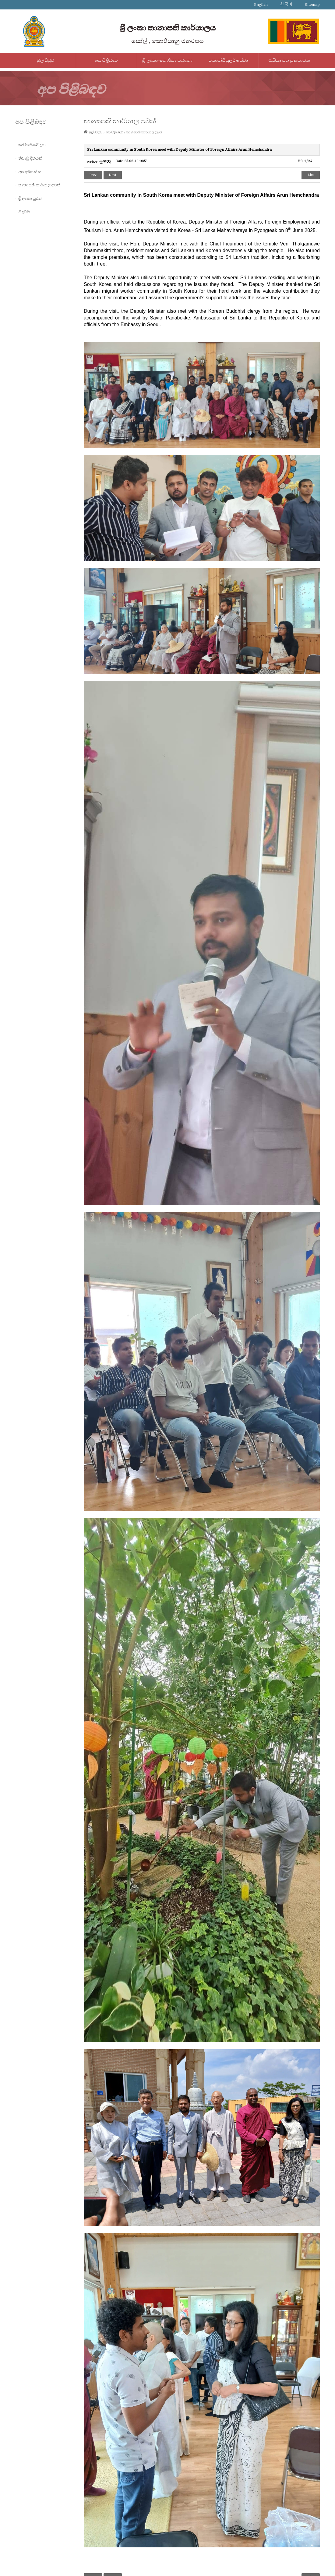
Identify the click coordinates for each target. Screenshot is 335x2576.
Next (112, 175)
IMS (152, 2565)
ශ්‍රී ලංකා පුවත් (30, 198)
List (311, 175)
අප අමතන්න (29, 171)
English (261, 4)
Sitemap (312, 4)
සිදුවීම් (24, 212)
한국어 (286, 4)
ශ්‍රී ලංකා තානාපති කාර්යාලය (167, 28)
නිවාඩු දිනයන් (30, 158)
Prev (93, 175)
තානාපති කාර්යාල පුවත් (39, 185)
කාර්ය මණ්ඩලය (31, 145)
